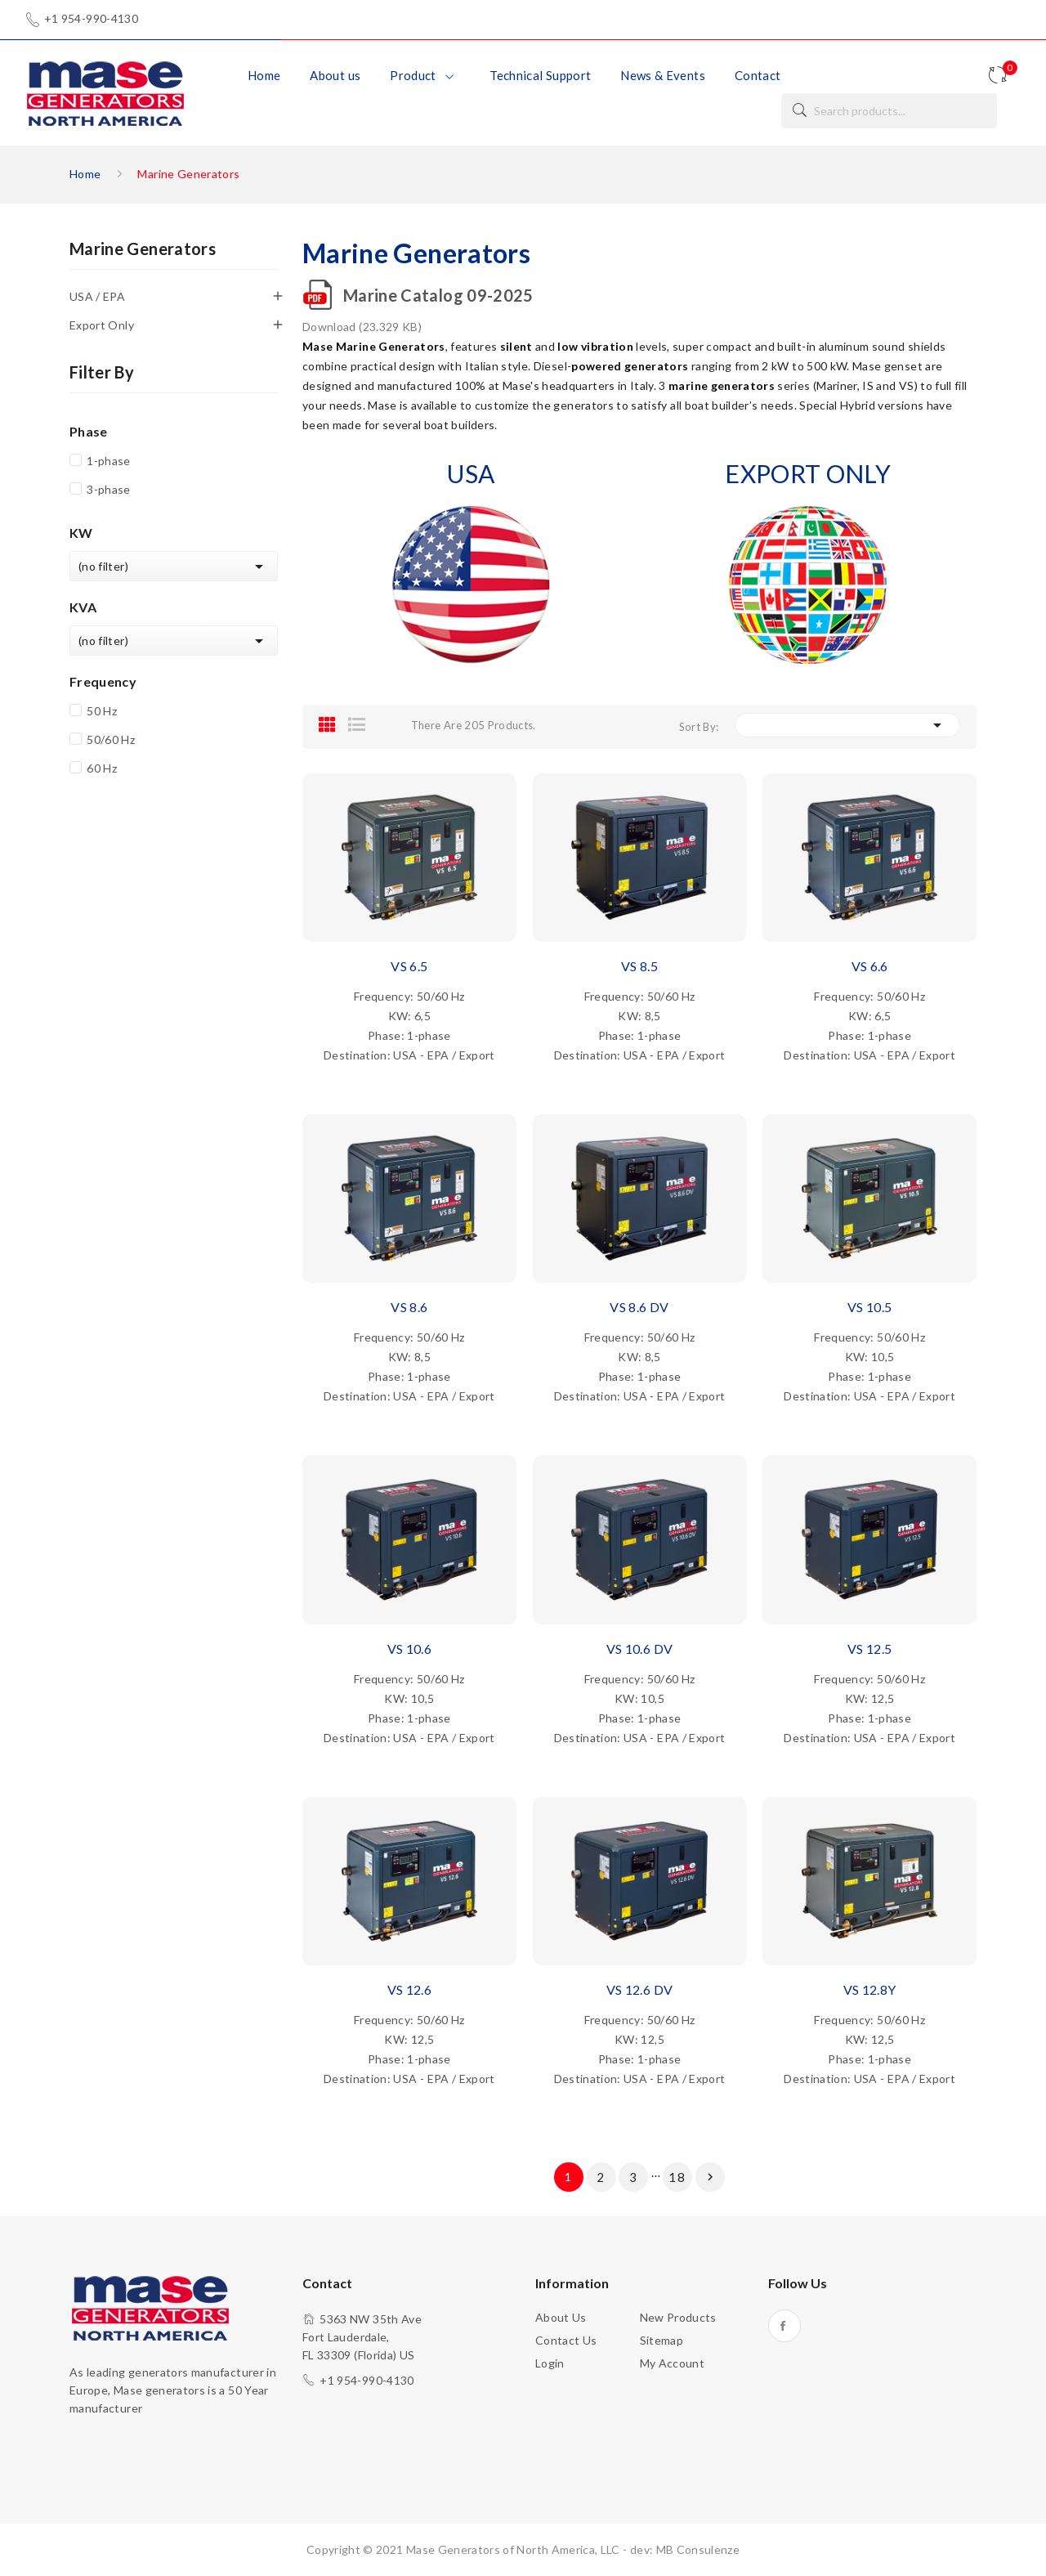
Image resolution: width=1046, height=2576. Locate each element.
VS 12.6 (409, 1989)
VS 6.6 (870, 966)
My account (672, 2363)
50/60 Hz (111, 739)
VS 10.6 (409, 1648)
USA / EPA (97, 296)
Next (710, 2177)
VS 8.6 (409, 1307)
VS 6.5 (409, 966)
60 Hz (102, 768)
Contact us (566, 2340)
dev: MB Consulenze (685, 2549)
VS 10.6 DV (639, 1648)
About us (561, 2317)
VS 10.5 (869, 1307)
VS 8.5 (639, 966)
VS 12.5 (869, 1648)
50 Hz (102, 711)
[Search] (889, 110)
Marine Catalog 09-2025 (438, 295)
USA (470, 473)
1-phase (108, 461)
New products (678, 2317)
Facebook (784, 2325)
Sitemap (661, 2340)
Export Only (101, 325)
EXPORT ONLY (808, 473)
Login (550, 2363)
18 (677, 2177)
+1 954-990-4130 (91, 19)
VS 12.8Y (869, 1989)
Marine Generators (142, 249)
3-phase (108, 489)
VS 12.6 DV (639, 1989)
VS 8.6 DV (639, 1307)
